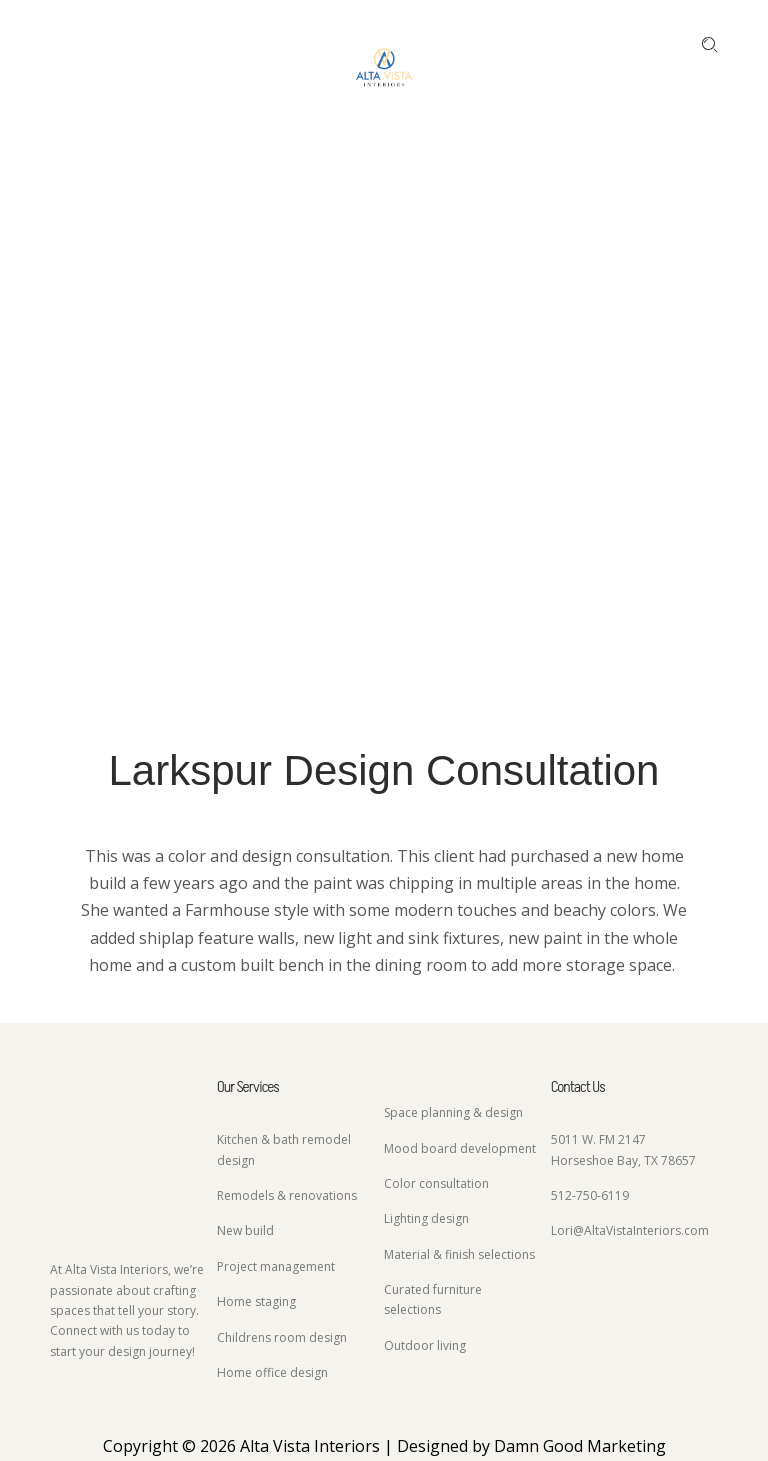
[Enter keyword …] (710, 45)
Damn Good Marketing (580, 1446)
